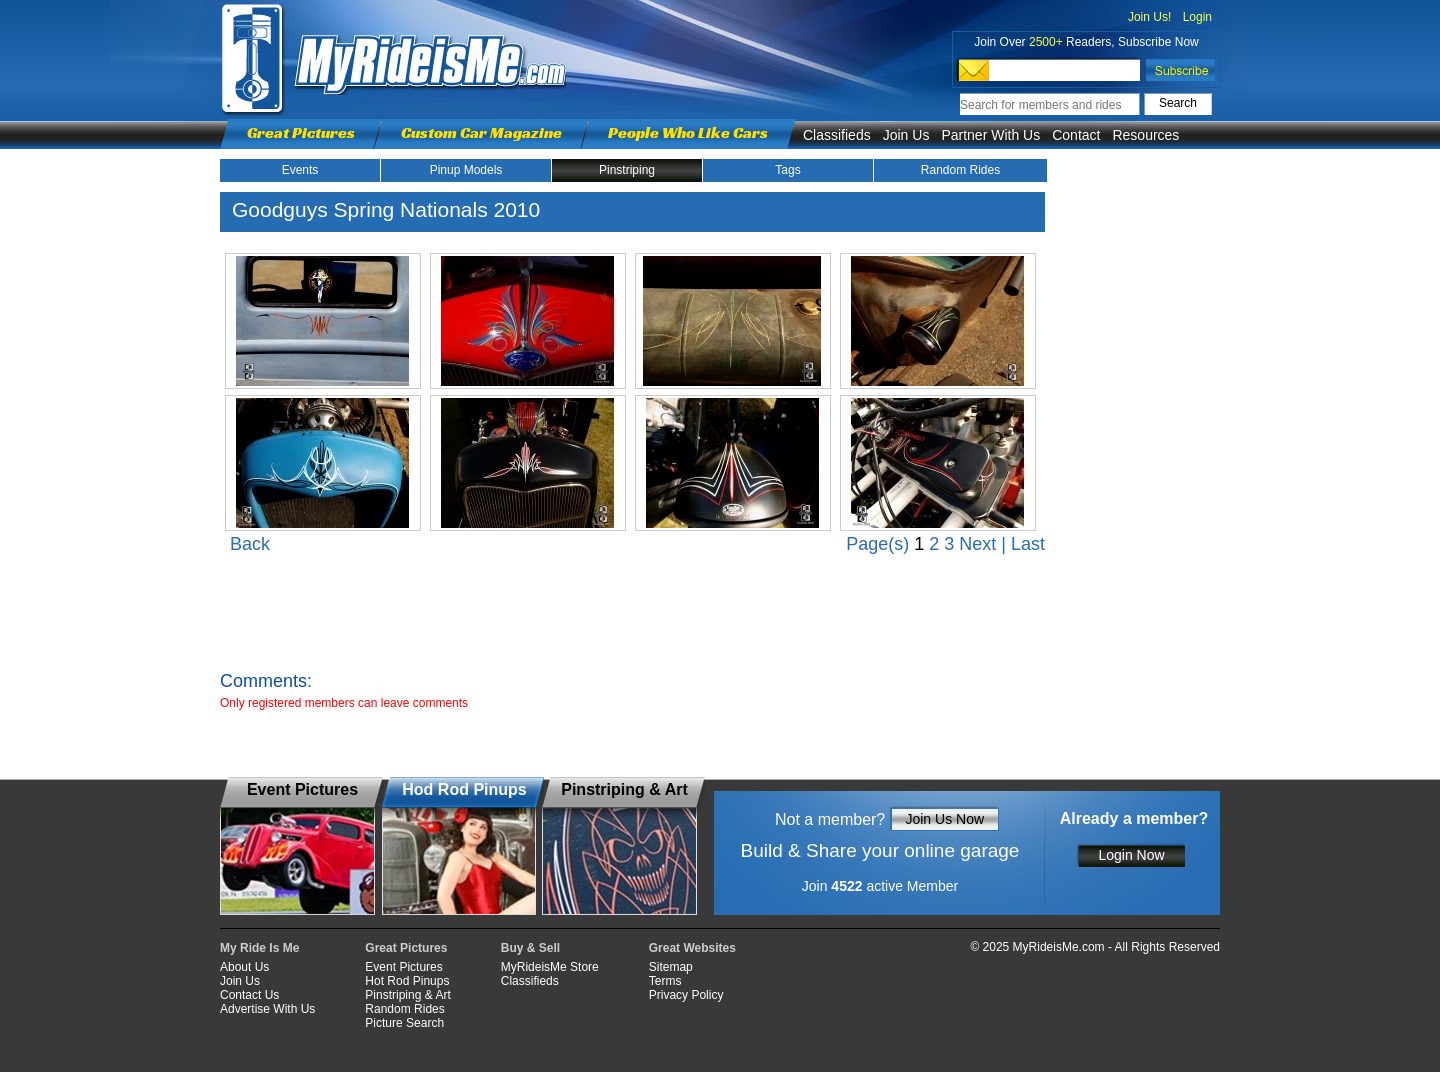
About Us (244, 967)
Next (977, 544)
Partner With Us (990, 135)
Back (250, 544)
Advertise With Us (267, 1009)
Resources (1145, 135)
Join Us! (1149, 17)
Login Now (1131, 855)
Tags (787, 170)
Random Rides (960, 170)
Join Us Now (944, 819)
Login (1197, 17)
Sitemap (671, 967)
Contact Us (249, 995)
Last (1028, 544)
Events (300, 170)
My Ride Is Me (259, 948)
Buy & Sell (530, 948)
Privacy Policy (686, 995)
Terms (665, 981)
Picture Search (404, 1023)
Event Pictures (403, 967)
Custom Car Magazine (481, 132)
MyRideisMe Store (550, 967)
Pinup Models (466, 170)
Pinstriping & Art (407, 995)
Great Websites (692, 948)
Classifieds (837, 135)
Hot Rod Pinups (407, 981)
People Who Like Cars (688, 132)
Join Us (906, 135)
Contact (1076, 135)
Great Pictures (301, 132)
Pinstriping (627, 170)
